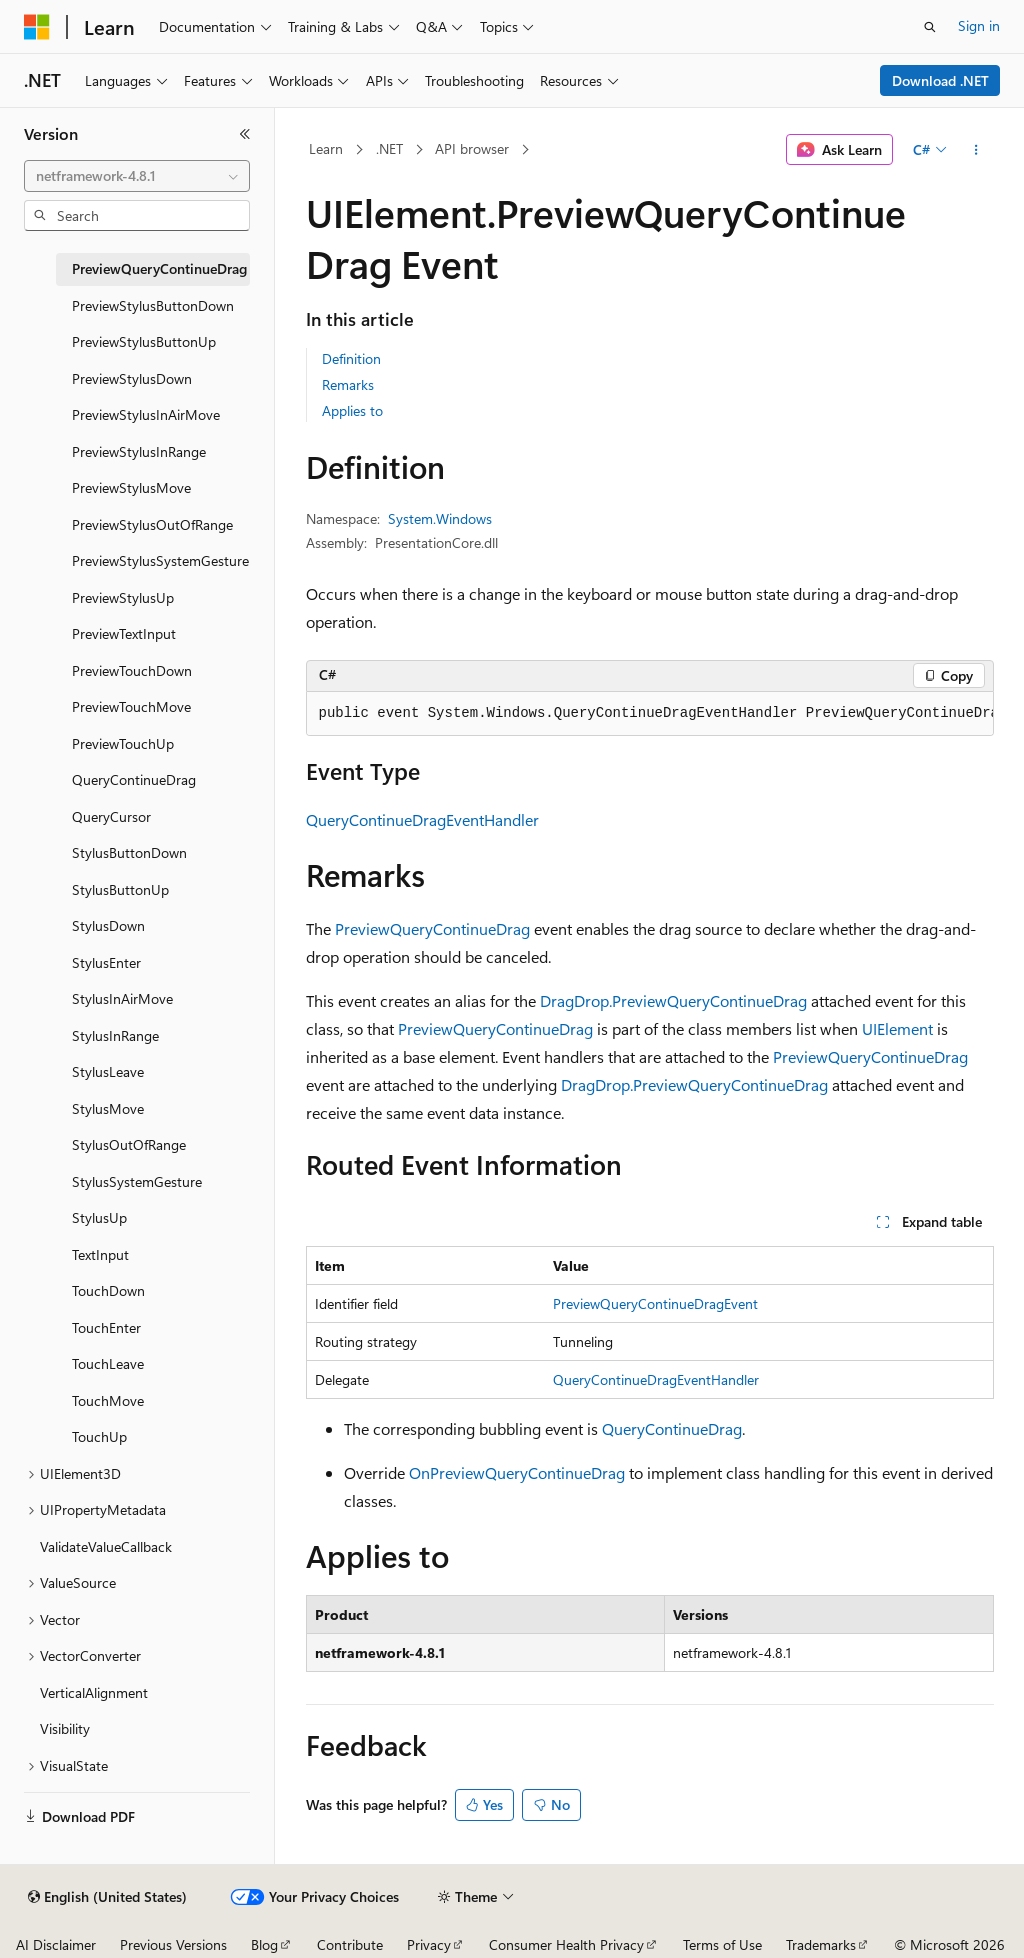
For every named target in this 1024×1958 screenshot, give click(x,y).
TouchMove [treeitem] (108, 1400)
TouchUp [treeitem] (99, 1436)
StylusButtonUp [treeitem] (120, 889)
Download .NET (940, 80)
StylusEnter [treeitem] (106, 962)
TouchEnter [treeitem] (106, 1327)
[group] (650, 714)
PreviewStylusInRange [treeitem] (139, 451)
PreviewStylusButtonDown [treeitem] (153, 305)
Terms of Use (722, 1944)
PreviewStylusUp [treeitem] (123, 597)
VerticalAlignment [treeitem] (94, 1692)
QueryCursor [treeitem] (111, 816)
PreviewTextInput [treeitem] (124, 633)
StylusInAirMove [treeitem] (122, 998)
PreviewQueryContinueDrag (432, 928)
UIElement (897, 1028)
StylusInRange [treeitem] (115, 1035)
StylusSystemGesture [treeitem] (137, 1181)
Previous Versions (173, 1944)
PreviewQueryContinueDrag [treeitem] (159, 268)
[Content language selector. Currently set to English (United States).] (107, 1897)
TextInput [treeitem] (100, 1254)
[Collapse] (245, 134)
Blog (264, 1944)
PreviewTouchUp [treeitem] (123, 743)
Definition (351, 358)
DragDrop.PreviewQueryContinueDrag (673, 1000)
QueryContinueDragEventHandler (422, 819)
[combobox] (137, 176)
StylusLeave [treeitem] (108, 1071)
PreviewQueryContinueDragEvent (655, 1303)
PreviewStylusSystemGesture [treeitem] (160, 560)
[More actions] (975, 150)
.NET (389, 148)
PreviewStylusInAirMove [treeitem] (146, 414)
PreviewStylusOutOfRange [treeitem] (152, 524)
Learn (326, 148)
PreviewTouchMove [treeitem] (131, 706)
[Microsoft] (37, 27)
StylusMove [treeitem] (108, 1108)
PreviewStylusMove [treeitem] (131, 487)
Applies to (352, 410)
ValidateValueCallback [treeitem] (106, 1546)
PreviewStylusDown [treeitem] (132, 378)
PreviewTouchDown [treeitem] (132, 670)
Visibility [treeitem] (65, 1728)
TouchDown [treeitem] (108, 1290)
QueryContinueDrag (672, 1428)
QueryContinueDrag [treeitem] (134, 779)
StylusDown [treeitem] (108, 925)
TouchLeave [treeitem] (108, 1363)
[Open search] (930, 27)
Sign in (979, 25)
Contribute (350, 1944)
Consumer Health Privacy (566, 1944)
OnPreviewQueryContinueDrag (517, 1472)
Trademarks (821, 1944)
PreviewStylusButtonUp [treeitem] (144, 341)
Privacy (429, 1944)
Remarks (348, 384)
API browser (472, 148)
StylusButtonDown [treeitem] (129, 852)
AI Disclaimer (56, 1944)
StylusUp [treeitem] (99, 1217)
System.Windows (440, 518)
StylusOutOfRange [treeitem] (129, 1144)
